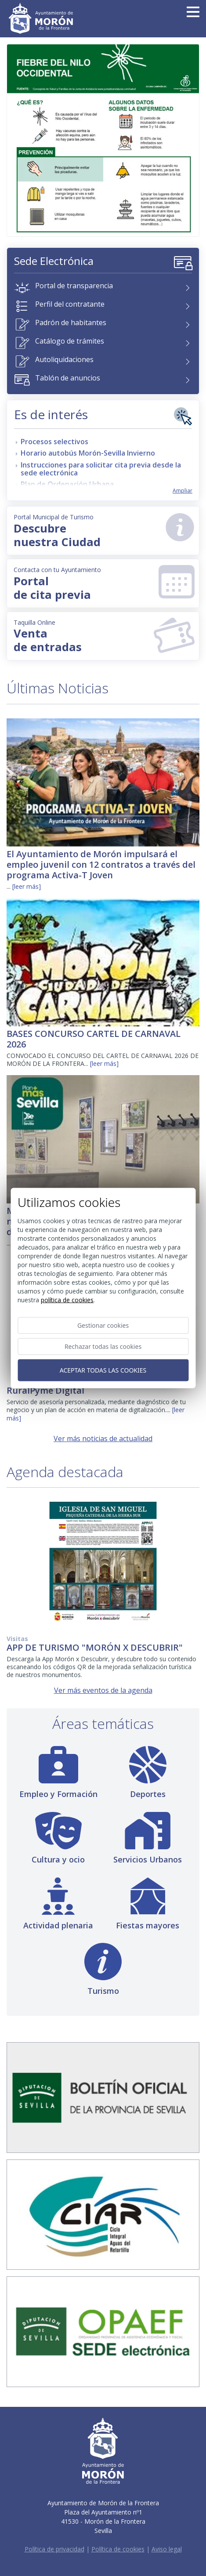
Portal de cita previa (104, 583)
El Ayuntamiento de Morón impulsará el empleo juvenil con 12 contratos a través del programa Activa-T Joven (101, 864)
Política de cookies (118, 2549)
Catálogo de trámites (69, 341)
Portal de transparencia (74, 285)
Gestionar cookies (103, 1325)
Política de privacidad (54, 2549)
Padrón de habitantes (70, 322)
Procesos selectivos (54, 441)
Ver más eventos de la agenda (103, 1690)
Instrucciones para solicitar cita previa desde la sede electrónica (101, 469)
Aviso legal (167, 2549)
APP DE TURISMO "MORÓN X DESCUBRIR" (95, 1647)
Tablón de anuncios (67, 378)
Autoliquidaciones (64, 359)
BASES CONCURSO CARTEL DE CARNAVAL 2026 (94, 1039)
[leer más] (26, 886)
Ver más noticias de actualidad (103, 1438)
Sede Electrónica (54, 261)
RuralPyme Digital (45, 1390)
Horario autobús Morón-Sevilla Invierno (88, 453)
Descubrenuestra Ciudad (100, 531)
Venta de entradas (104, 636)
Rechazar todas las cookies (103, 1346)
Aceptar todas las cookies (103, 1370)
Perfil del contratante (70, 304)
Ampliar (182, 490)
